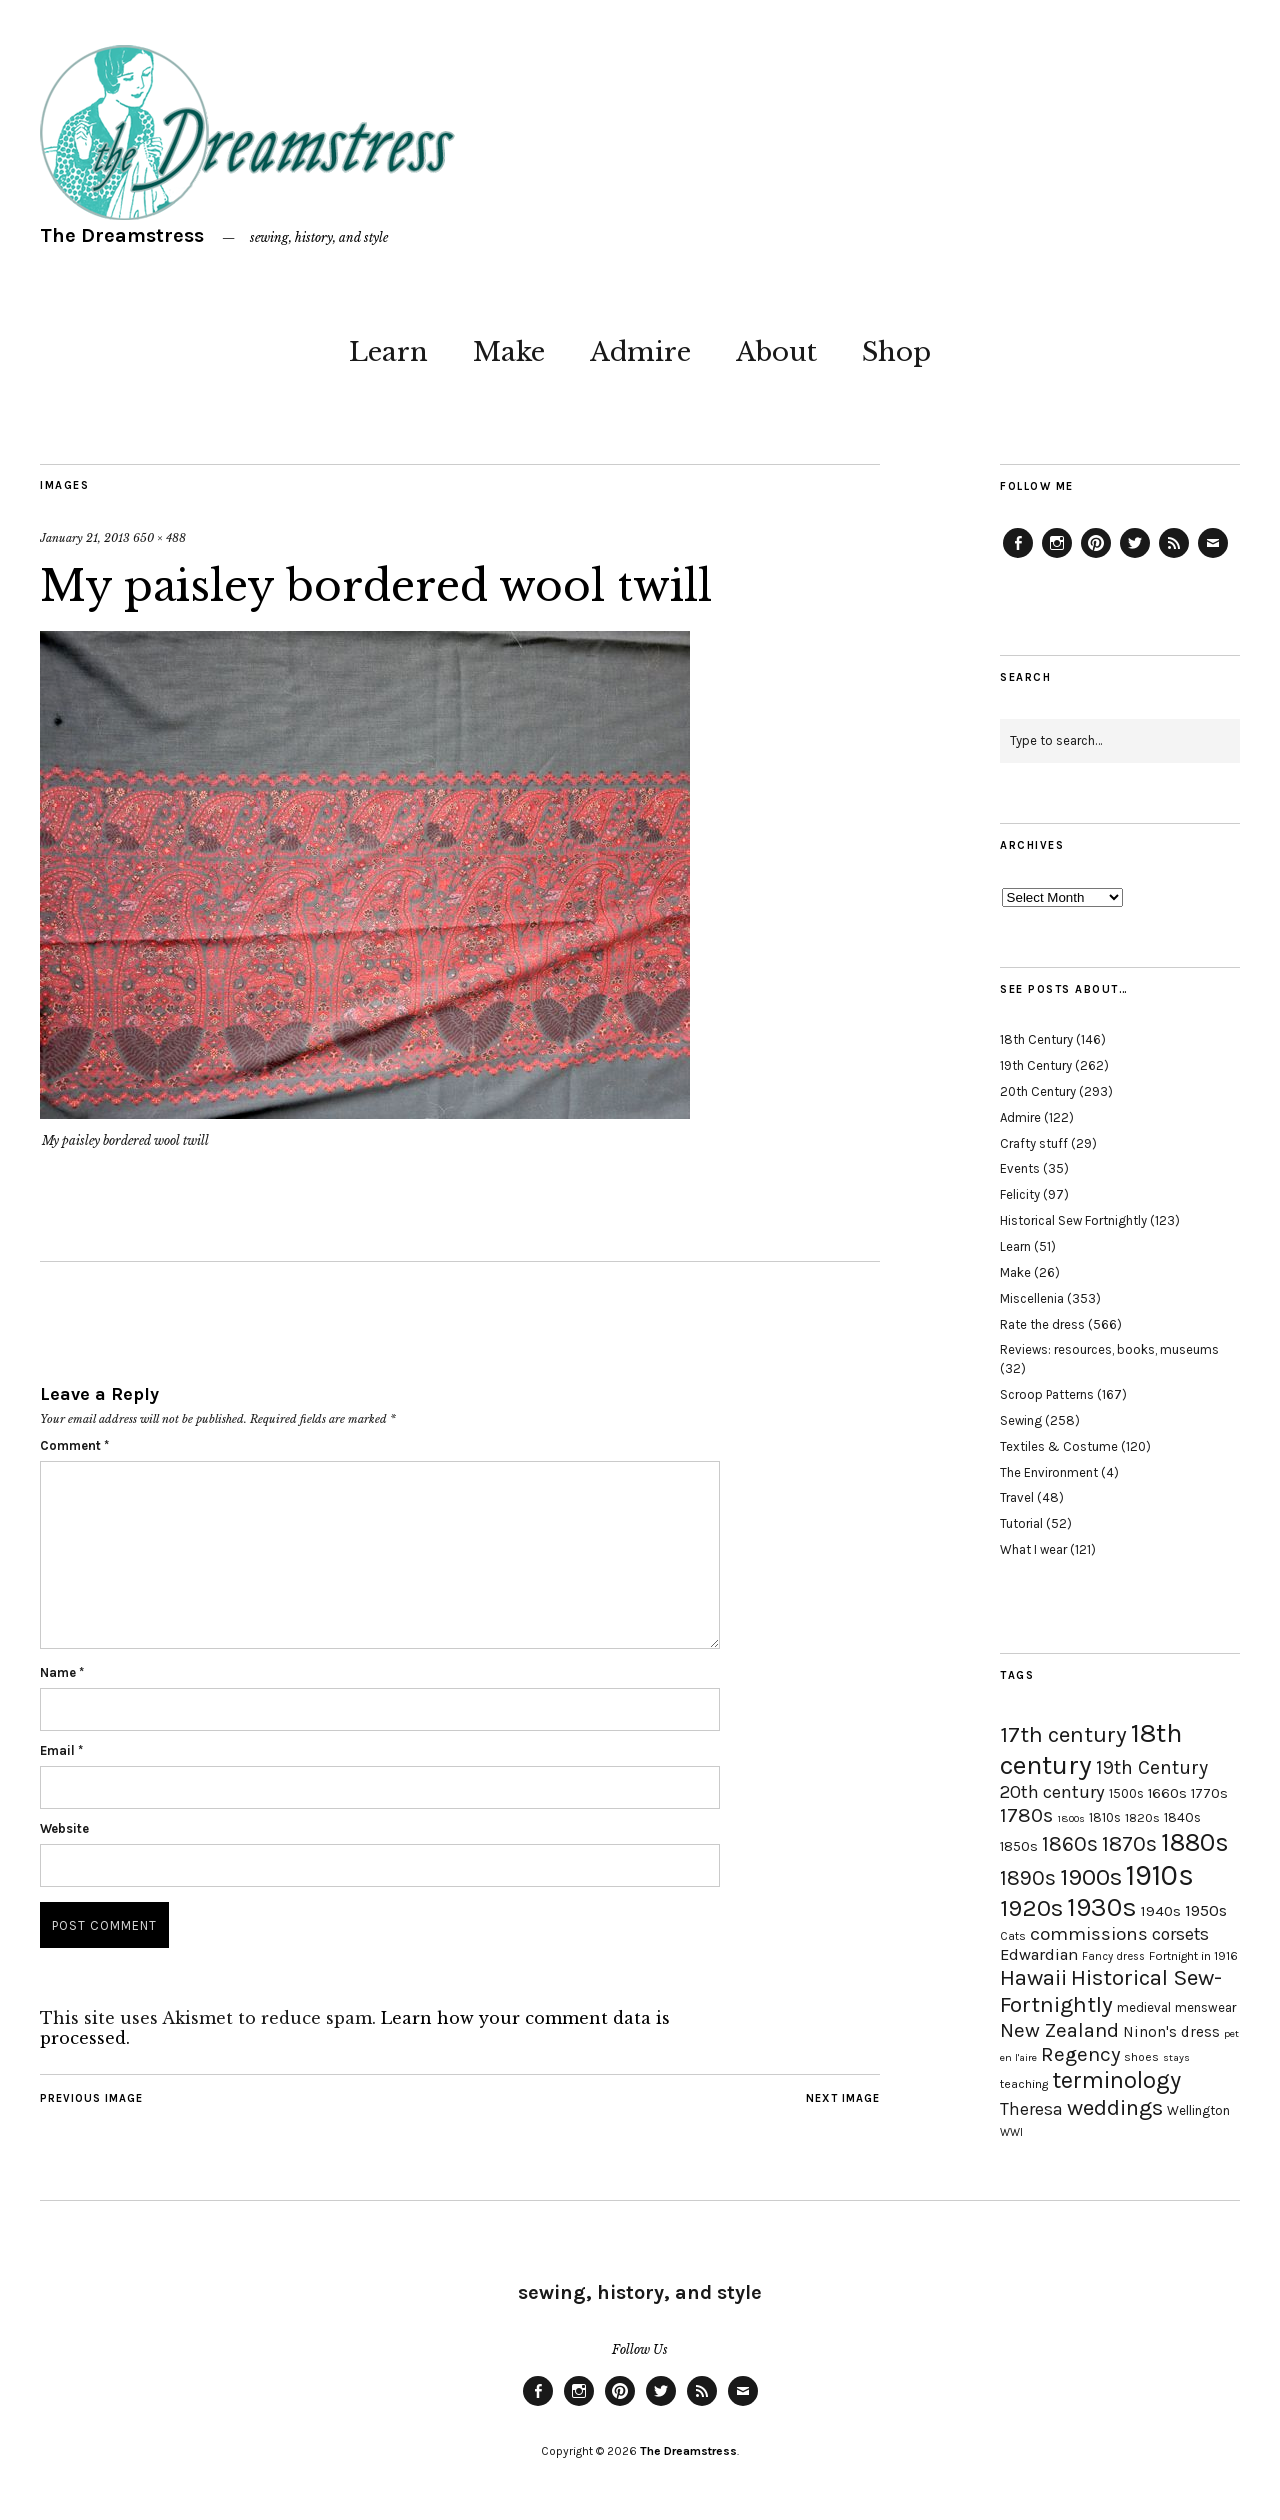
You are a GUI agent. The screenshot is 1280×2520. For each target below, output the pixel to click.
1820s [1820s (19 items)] (1142, 1817)
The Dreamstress (122, 235)
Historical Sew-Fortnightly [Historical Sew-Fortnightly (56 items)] (1111, 1991)
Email (61, 1750)
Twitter (1135, 557)
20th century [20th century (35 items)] (1052, 1792)
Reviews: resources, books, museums (1109, 1349)
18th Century (1036, 1039)
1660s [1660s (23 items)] (1167, 1793)
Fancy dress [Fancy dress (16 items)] (1113, 1956)
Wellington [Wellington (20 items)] (1198, 2110)
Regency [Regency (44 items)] (1080, 2054)
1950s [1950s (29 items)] (1206, 1910)
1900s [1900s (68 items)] (1091, 1877)
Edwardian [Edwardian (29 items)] (1039, 1954)
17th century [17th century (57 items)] (1063, 1734)
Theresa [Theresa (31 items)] (1031, 2109)
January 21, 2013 (85, 538)
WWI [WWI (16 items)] (1011, 2132)
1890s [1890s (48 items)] (1028, 1878)
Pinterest (1096, 557)
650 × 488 (159, 538)
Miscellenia (1032, 1298)
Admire (640, 352)
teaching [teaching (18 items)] (1024, 2084)
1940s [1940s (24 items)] (1161, 1911)
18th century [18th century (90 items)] (1091, 1749)
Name (62, 1672)
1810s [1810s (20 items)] (1105, 1817)
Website (64, 1828)
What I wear (1033, 1549)
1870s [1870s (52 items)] (1129, 1843)
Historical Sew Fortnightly (1073, 1220)
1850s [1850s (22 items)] (1019, 1846)
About (776, 352)
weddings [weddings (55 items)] (1115, 2107)
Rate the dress (1042, 1324)
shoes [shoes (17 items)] (1141, 2057)
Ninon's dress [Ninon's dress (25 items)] (1171, 2032)
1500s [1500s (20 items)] (1126, 1793)
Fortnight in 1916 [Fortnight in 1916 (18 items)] (1193, 1956)
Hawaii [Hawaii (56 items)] (1033, 1977)
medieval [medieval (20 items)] (1144, 2007)
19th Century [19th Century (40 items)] (1152, 1767)
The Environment (1049, 1472)
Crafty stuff (1034, 1143)
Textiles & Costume (1059, 1446)
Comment (74, 1445)
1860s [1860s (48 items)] (1070, 1844)
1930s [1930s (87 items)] (1102, 1907)
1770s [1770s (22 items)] (1209, 1793)
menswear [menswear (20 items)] (1205, 2007)
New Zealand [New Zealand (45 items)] (1059, 2030)
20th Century (1038, 1091)
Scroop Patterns (1047, 1394)
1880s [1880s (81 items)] (1195, 1842)
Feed (1174, 557)
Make (509, 352)
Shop (896, 352)
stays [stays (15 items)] (1176, 2057)
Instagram (1057, 557)
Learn (388, 352)
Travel (1017, 1497)
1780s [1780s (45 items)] (1026, 1815)
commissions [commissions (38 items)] (1089, 1934)
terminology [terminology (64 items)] (1116, 2080)
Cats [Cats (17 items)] (1013, 1936)
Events (1020, 1168)
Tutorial (1021, 1523)
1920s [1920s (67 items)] (1031, 1908)
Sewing (1021, 1420)
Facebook (1018, 557)
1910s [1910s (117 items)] (1160, 1875)
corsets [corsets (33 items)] (1180, 1934)
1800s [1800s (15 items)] (1071, 1818)
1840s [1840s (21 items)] (1182, 1817)
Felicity (1020, 1194)
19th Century (1036, 1065)
